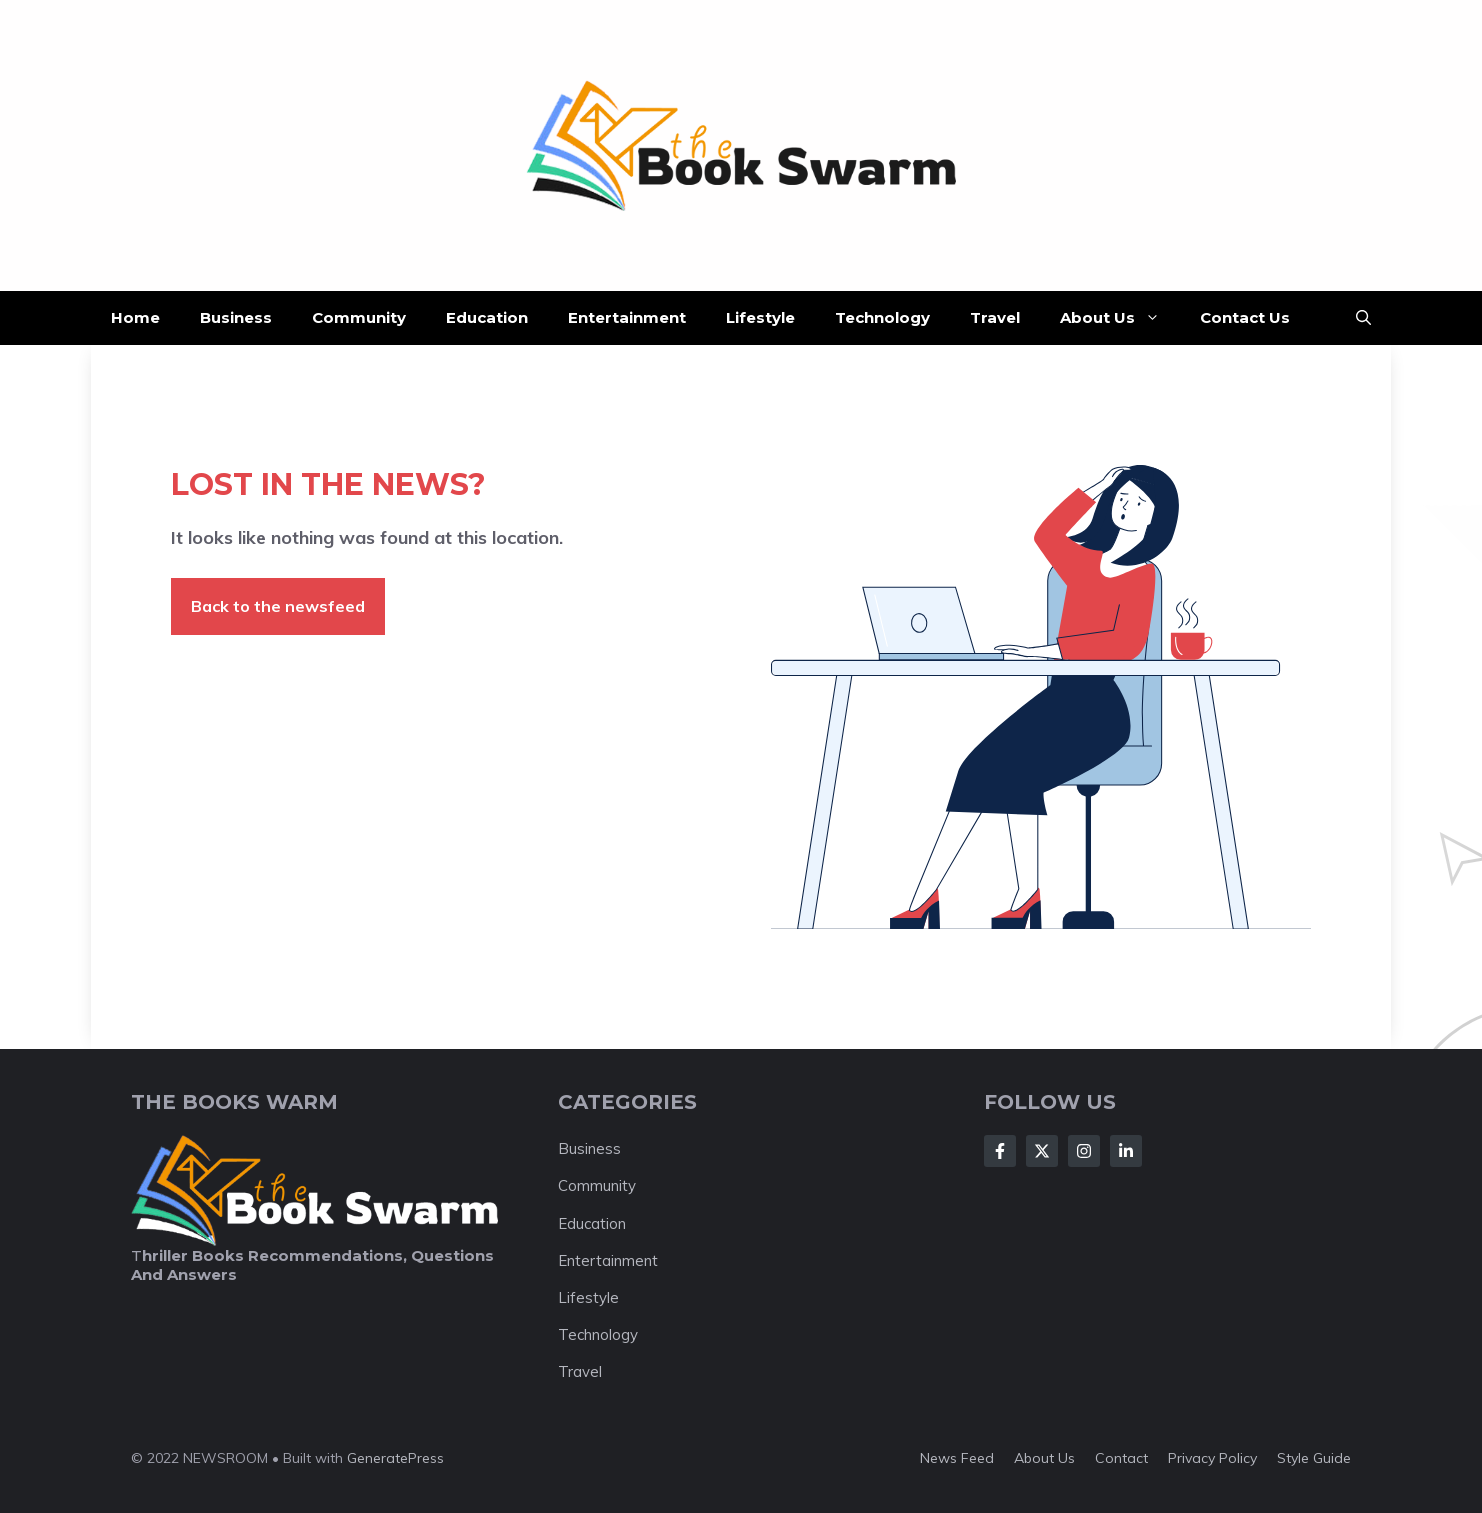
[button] (1363, 318)
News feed (957, 1458)
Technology (882, 317)
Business (236, 317)
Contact (1121, 1458)
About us (1044, 1458)
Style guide (1314, 1458)
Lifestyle (760, 317)
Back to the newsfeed (278, 606)
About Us (1120, 318)
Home (135, 317)
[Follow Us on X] (1042, 1151)
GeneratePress (395, 1458)
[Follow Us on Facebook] (1000, 1151)
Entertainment (627, 317)
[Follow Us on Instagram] (1084, 1151)
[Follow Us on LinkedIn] (1126, 1151)
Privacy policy (1212, 1458)
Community (359, 317)
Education (487, 317)
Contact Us (1245, 317)
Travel (995, 317)
